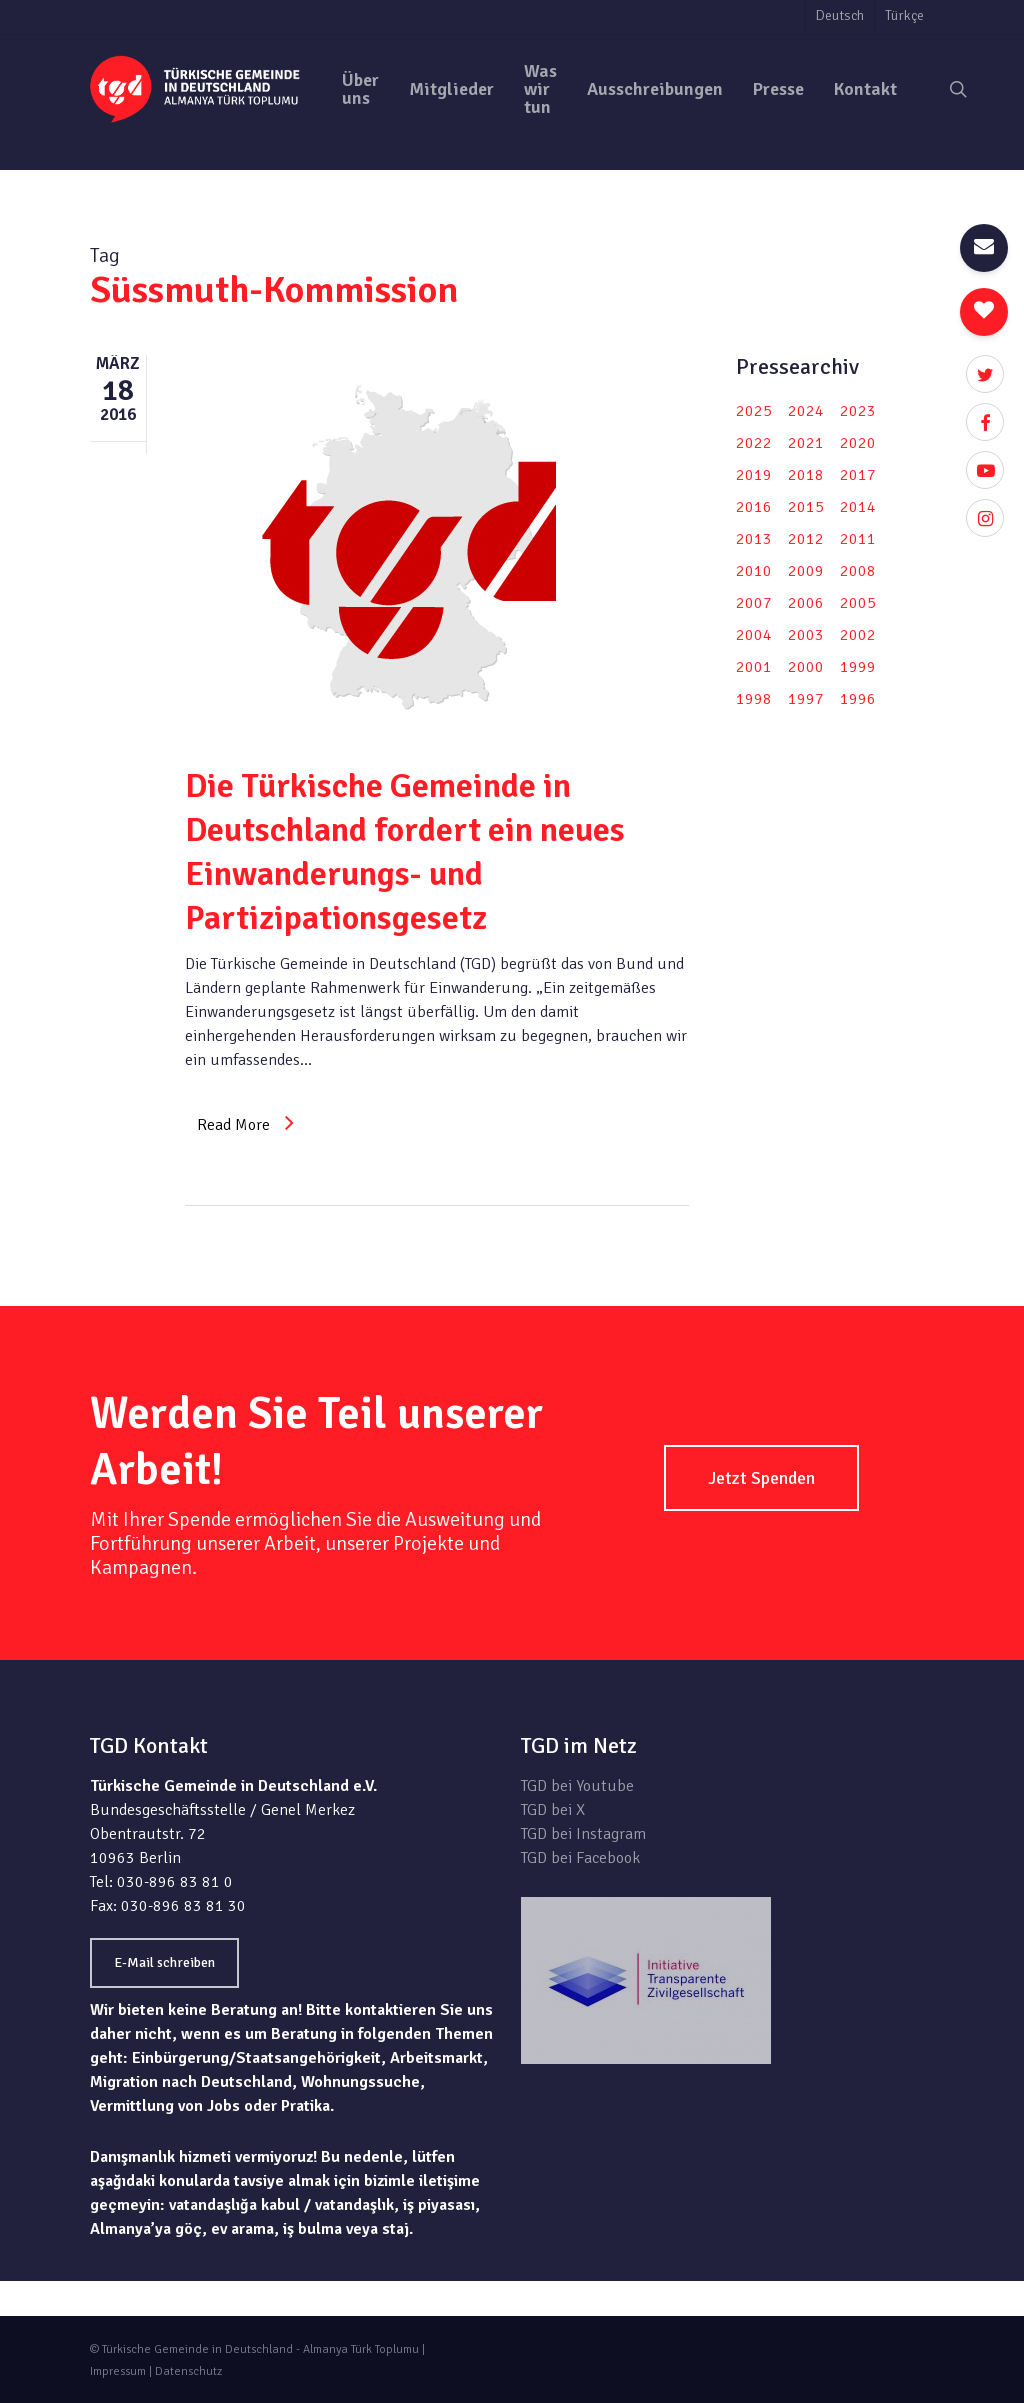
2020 (858, 443)
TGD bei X (553, 1810)
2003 (806, 635)
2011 (858, 539)
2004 (754, 635)
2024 (806, 411)
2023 (858, 411)
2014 (858, 507)
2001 (754, 667)
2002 (858, 635)
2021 (806, 443)
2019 (754, 475)
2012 (806, 539)
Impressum (118, 2371)
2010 (754, 571)
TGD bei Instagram (583, 1834)
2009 (806, 571)
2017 (858, 475)
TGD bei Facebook (580, 1858)
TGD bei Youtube (577, 1786)
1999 (858, 667)
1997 (806, 699)
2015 (806, 507)
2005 (858, 603)
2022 (754, 443)
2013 (754, 539)
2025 (754, 411)
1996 (858, 699)
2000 (806, 667)
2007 (754, 603)
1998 (754, 699)
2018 (806, 475)
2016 (754, 507)
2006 (806, 603)
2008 (858, 571)
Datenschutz (188, 2371)
